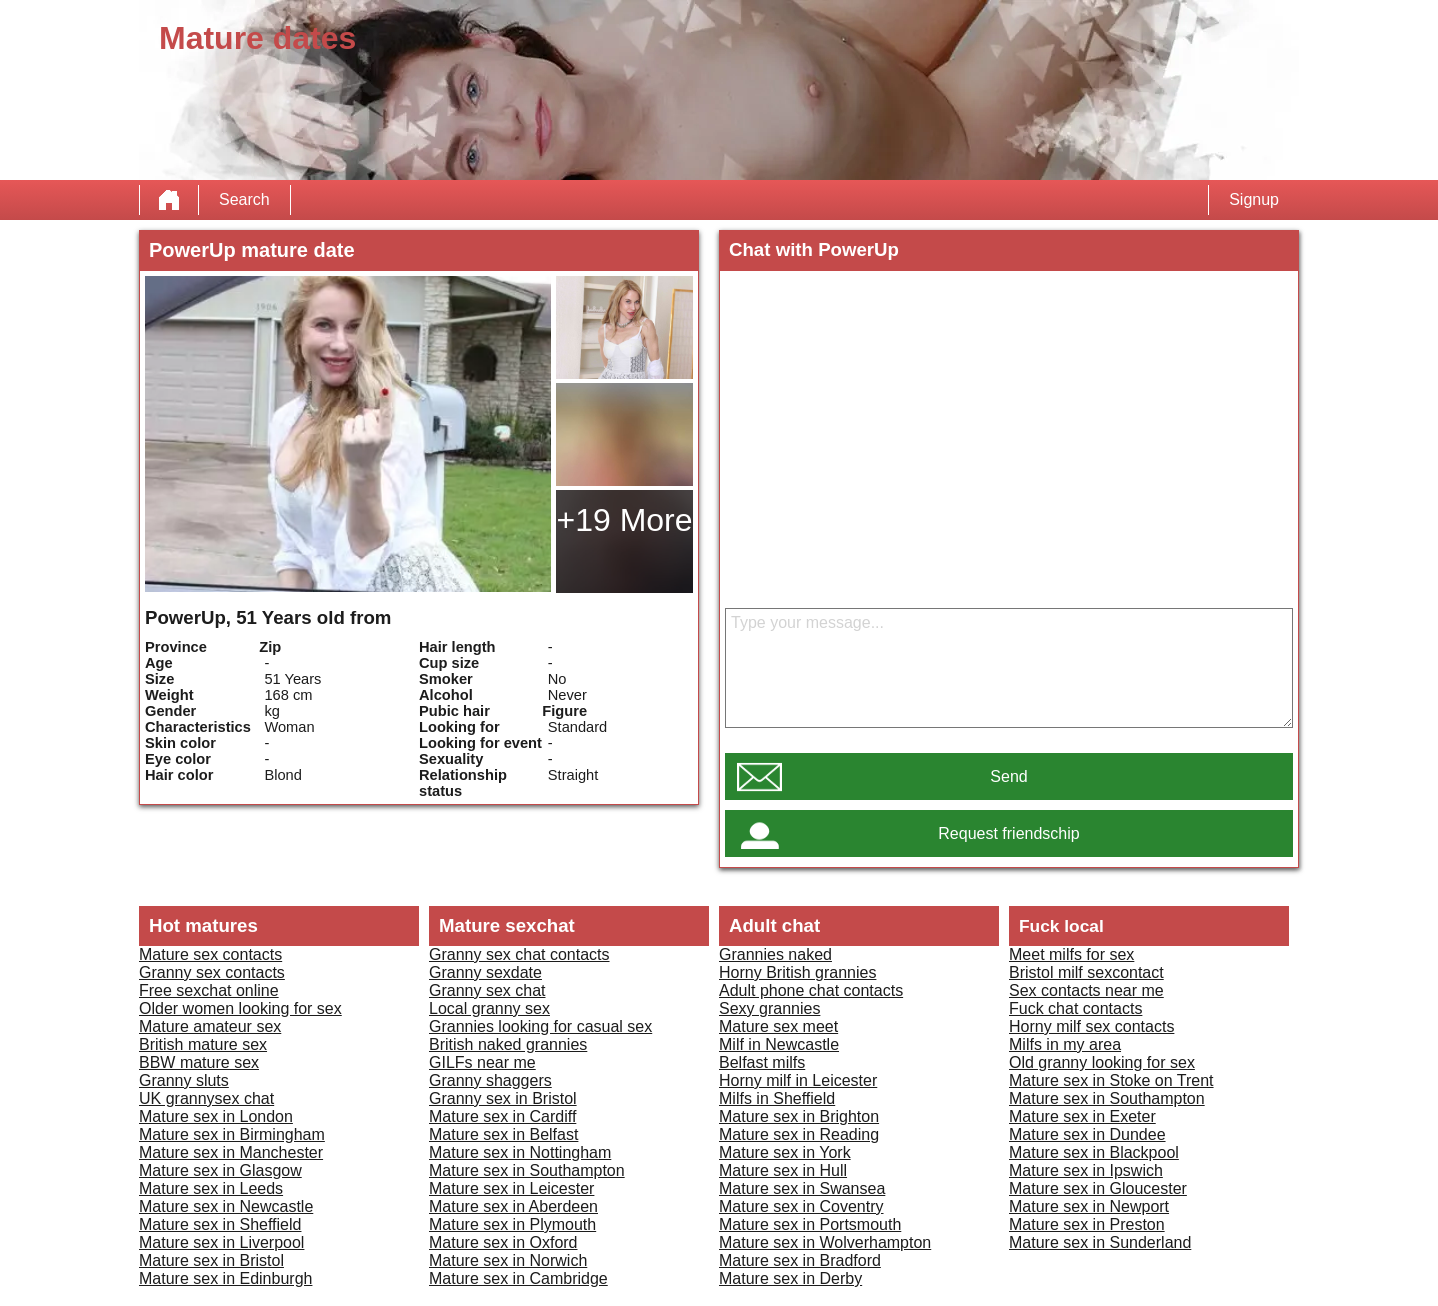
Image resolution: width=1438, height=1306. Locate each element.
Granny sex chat (487, 990)
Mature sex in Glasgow (220, 1170)
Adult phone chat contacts (811, 990)
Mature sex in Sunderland (1100, 1242)
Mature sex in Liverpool (221, 1242)
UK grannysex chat (206, 1098)
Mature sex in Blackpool (1094, 1152)
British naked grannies (508, 1044)
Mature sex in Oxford (503, 1242)
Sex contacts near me (1086, 990)
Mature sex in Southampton (527, 1170)
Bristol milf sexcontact (1086, 972)
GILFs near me (482, 1062)
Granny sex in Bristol (503, 1098)
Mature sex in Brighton (799, 1116)
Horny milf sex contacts (1091, 1026)
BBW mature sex (199, 1062)
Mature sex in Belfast (503, 1134)
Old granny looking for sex (1102, 1062)
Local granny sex (489, 1008)
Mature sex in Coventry (801, 1206)
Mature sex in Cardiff (502, 1116)
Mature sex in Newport (1089, 1206)
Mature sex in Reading (799, 1134)
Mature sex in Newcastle (226, 1206)
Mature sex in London (216, 1116)
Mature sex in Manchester (231, 1152)
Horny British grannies (797, 972)
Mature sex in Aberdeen (513, 1206)
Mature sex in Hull (783, 1170)
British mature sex (203, 1044)
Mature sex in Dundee (1087, 1134)
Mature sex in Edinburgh (225, 1278)
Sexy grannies (769, 1008)
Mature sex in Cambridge (518, 1278)
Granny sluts (184, 1080)
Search (244, 199)
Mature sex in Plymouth (512, 1224)
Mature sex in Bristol (211, 1260)
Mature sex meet (778, 1026)
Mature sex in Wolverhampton (825, 1242)
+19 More (624, 520)
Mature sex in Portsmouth (810, 1224)
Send (1008, 776)
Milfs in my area (1065, 1044)
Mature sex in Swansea (802, 1188)
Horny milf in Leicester (798, 1080)
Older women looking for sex (240, 1008)
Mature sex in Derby (790, 1278)
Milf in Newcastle (779, 1044)
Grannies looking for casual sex (540, 1026)
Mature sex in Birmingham (232, 1134)
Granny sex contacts (212, 972)
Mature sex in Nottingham (520, 1152)
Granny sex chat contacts (519, 954)
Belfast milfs (762, 1062)
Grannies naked (775, 954)
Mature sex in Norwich (508, 1260)
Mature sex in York (785, 1152)
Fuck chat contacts (1075, 1008)
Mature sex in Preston (1087, 1224)
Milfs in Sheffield (777, 1098)
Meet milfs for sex (1071, 954)
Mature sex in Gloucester (1098, 1188)
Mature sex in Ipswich (1086, 1170)
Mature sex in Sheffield (220, 1224)
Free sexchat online (209, 990)
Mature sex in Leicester (511, 1188)
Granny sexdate (485, 972)
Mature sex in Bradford (800, 1260)
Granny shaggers (490, 1080)
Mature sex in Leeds (211, 1188)
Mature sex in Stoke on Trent (1111, 1080)
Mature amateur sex (210, 1026)
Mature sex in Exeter (1082, 1116)
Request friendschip (1008, 833)
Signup (1254, 199)
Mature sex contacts (210, 954)
